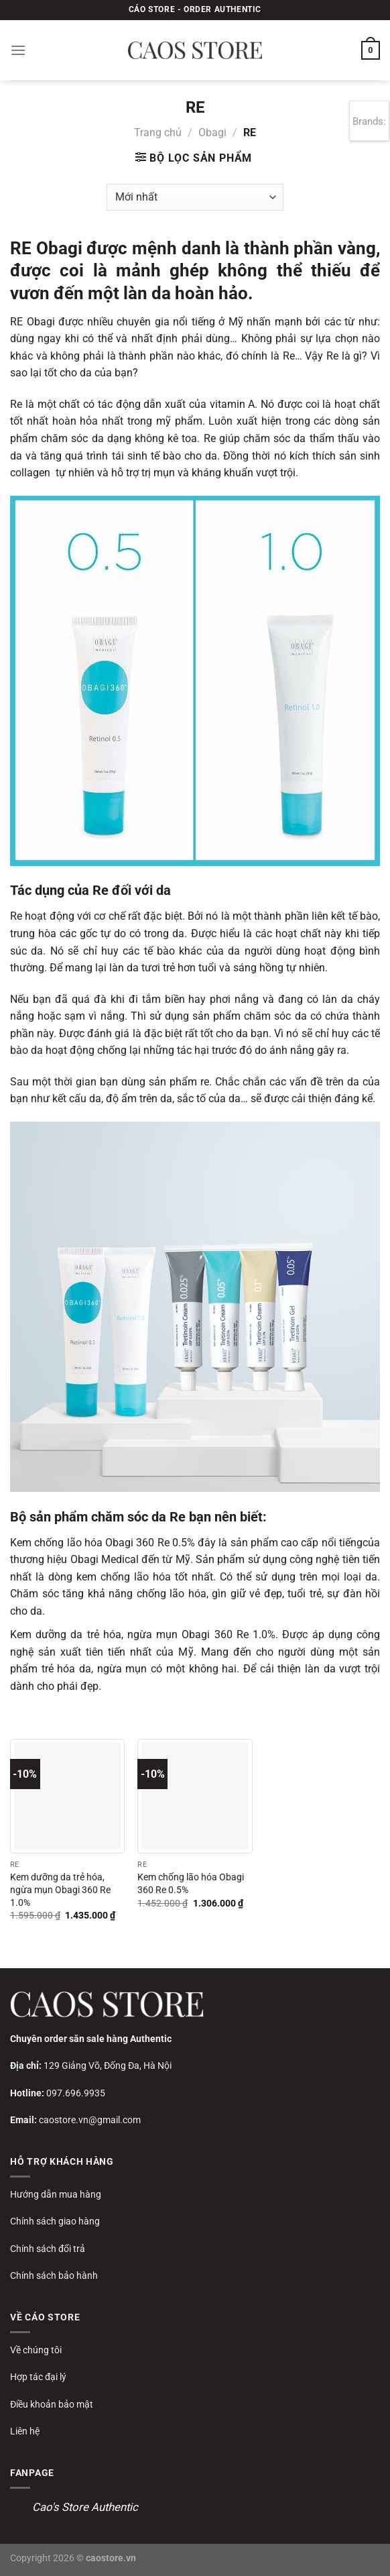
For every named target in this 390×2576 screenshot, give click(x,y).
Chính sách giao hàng (55, 2221)
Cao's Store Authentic (85, 2507)
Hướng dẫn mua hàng (55, 2194)
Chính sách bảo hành (54, 2275)
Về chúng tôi (36, 2350)
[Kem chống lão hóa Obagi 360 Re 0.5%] (194, 1796)
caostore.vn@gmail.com (90, 2119)
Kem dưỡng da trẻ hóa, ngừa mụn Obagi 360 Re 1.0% (60, 1890)
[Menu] (18, 50)
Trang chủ (158, 132)
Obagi (212, 132)
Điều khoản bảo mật (51, 2404)
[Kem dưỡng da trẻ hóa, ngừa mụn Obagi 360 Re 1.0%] (67, 1796)
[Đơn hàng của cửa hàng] (195, 197)
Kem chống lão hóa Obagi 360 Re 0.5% (190, 1884)
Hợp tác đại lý (38, 2376)
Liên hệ (25, 2431)
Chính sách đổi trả (47, 2248)
